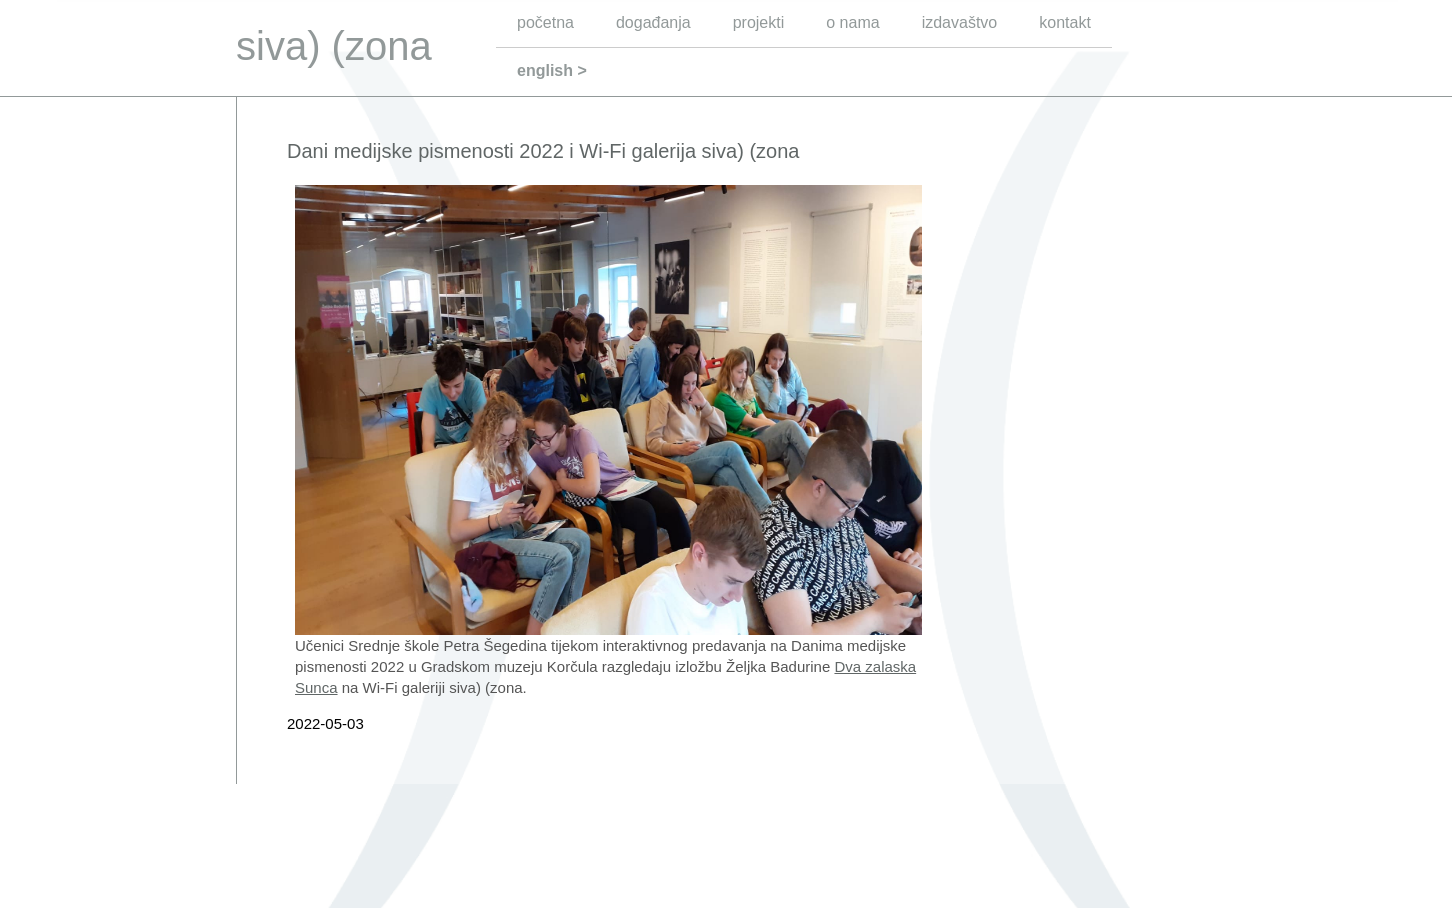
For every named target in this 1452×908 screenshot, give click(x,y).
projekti (759, 22)
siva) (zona (334, 46)
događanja (653, 22)
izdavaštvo (960, 22)
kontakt (1065, 22)
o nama (852, 22)
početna (545, 22)
